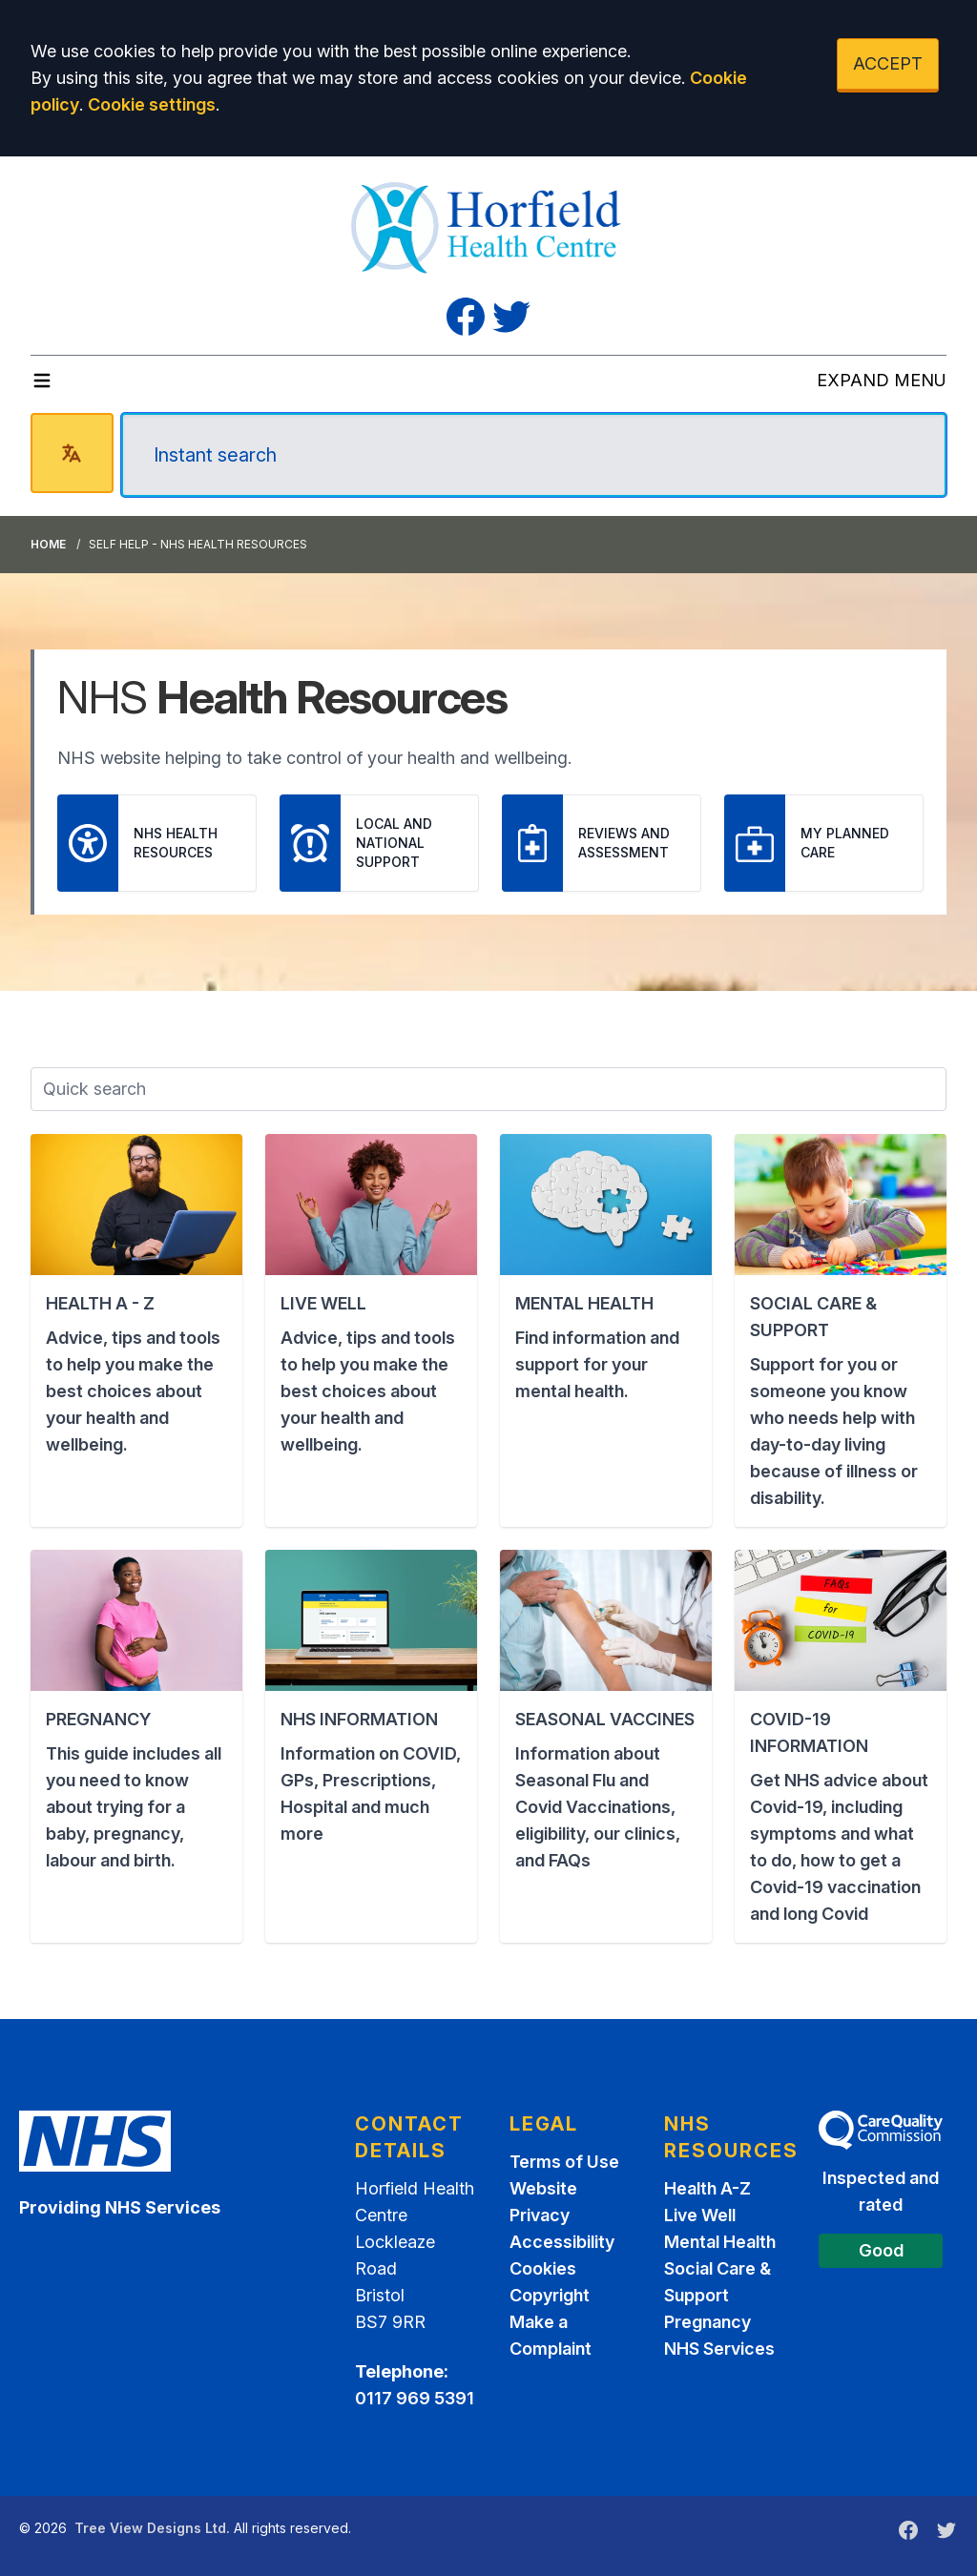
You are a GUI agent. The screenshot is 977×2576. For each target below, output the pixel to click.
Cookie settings (152, 104)
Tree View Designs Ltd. (152, 2528)
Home (48, 544)
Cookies (542, 2268)
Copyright (549, 2295)
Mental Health (720, 2242)
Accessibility (561, 2242)
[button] (136, 1330)
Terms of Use (564, 2162)
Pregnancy (707, 2322)
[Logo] (489, 225)
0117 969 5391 (414, 2398)
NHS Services (719, 2349)
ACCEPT (888, 63)
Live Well (700, 2215)
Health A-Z (707, 2188)
